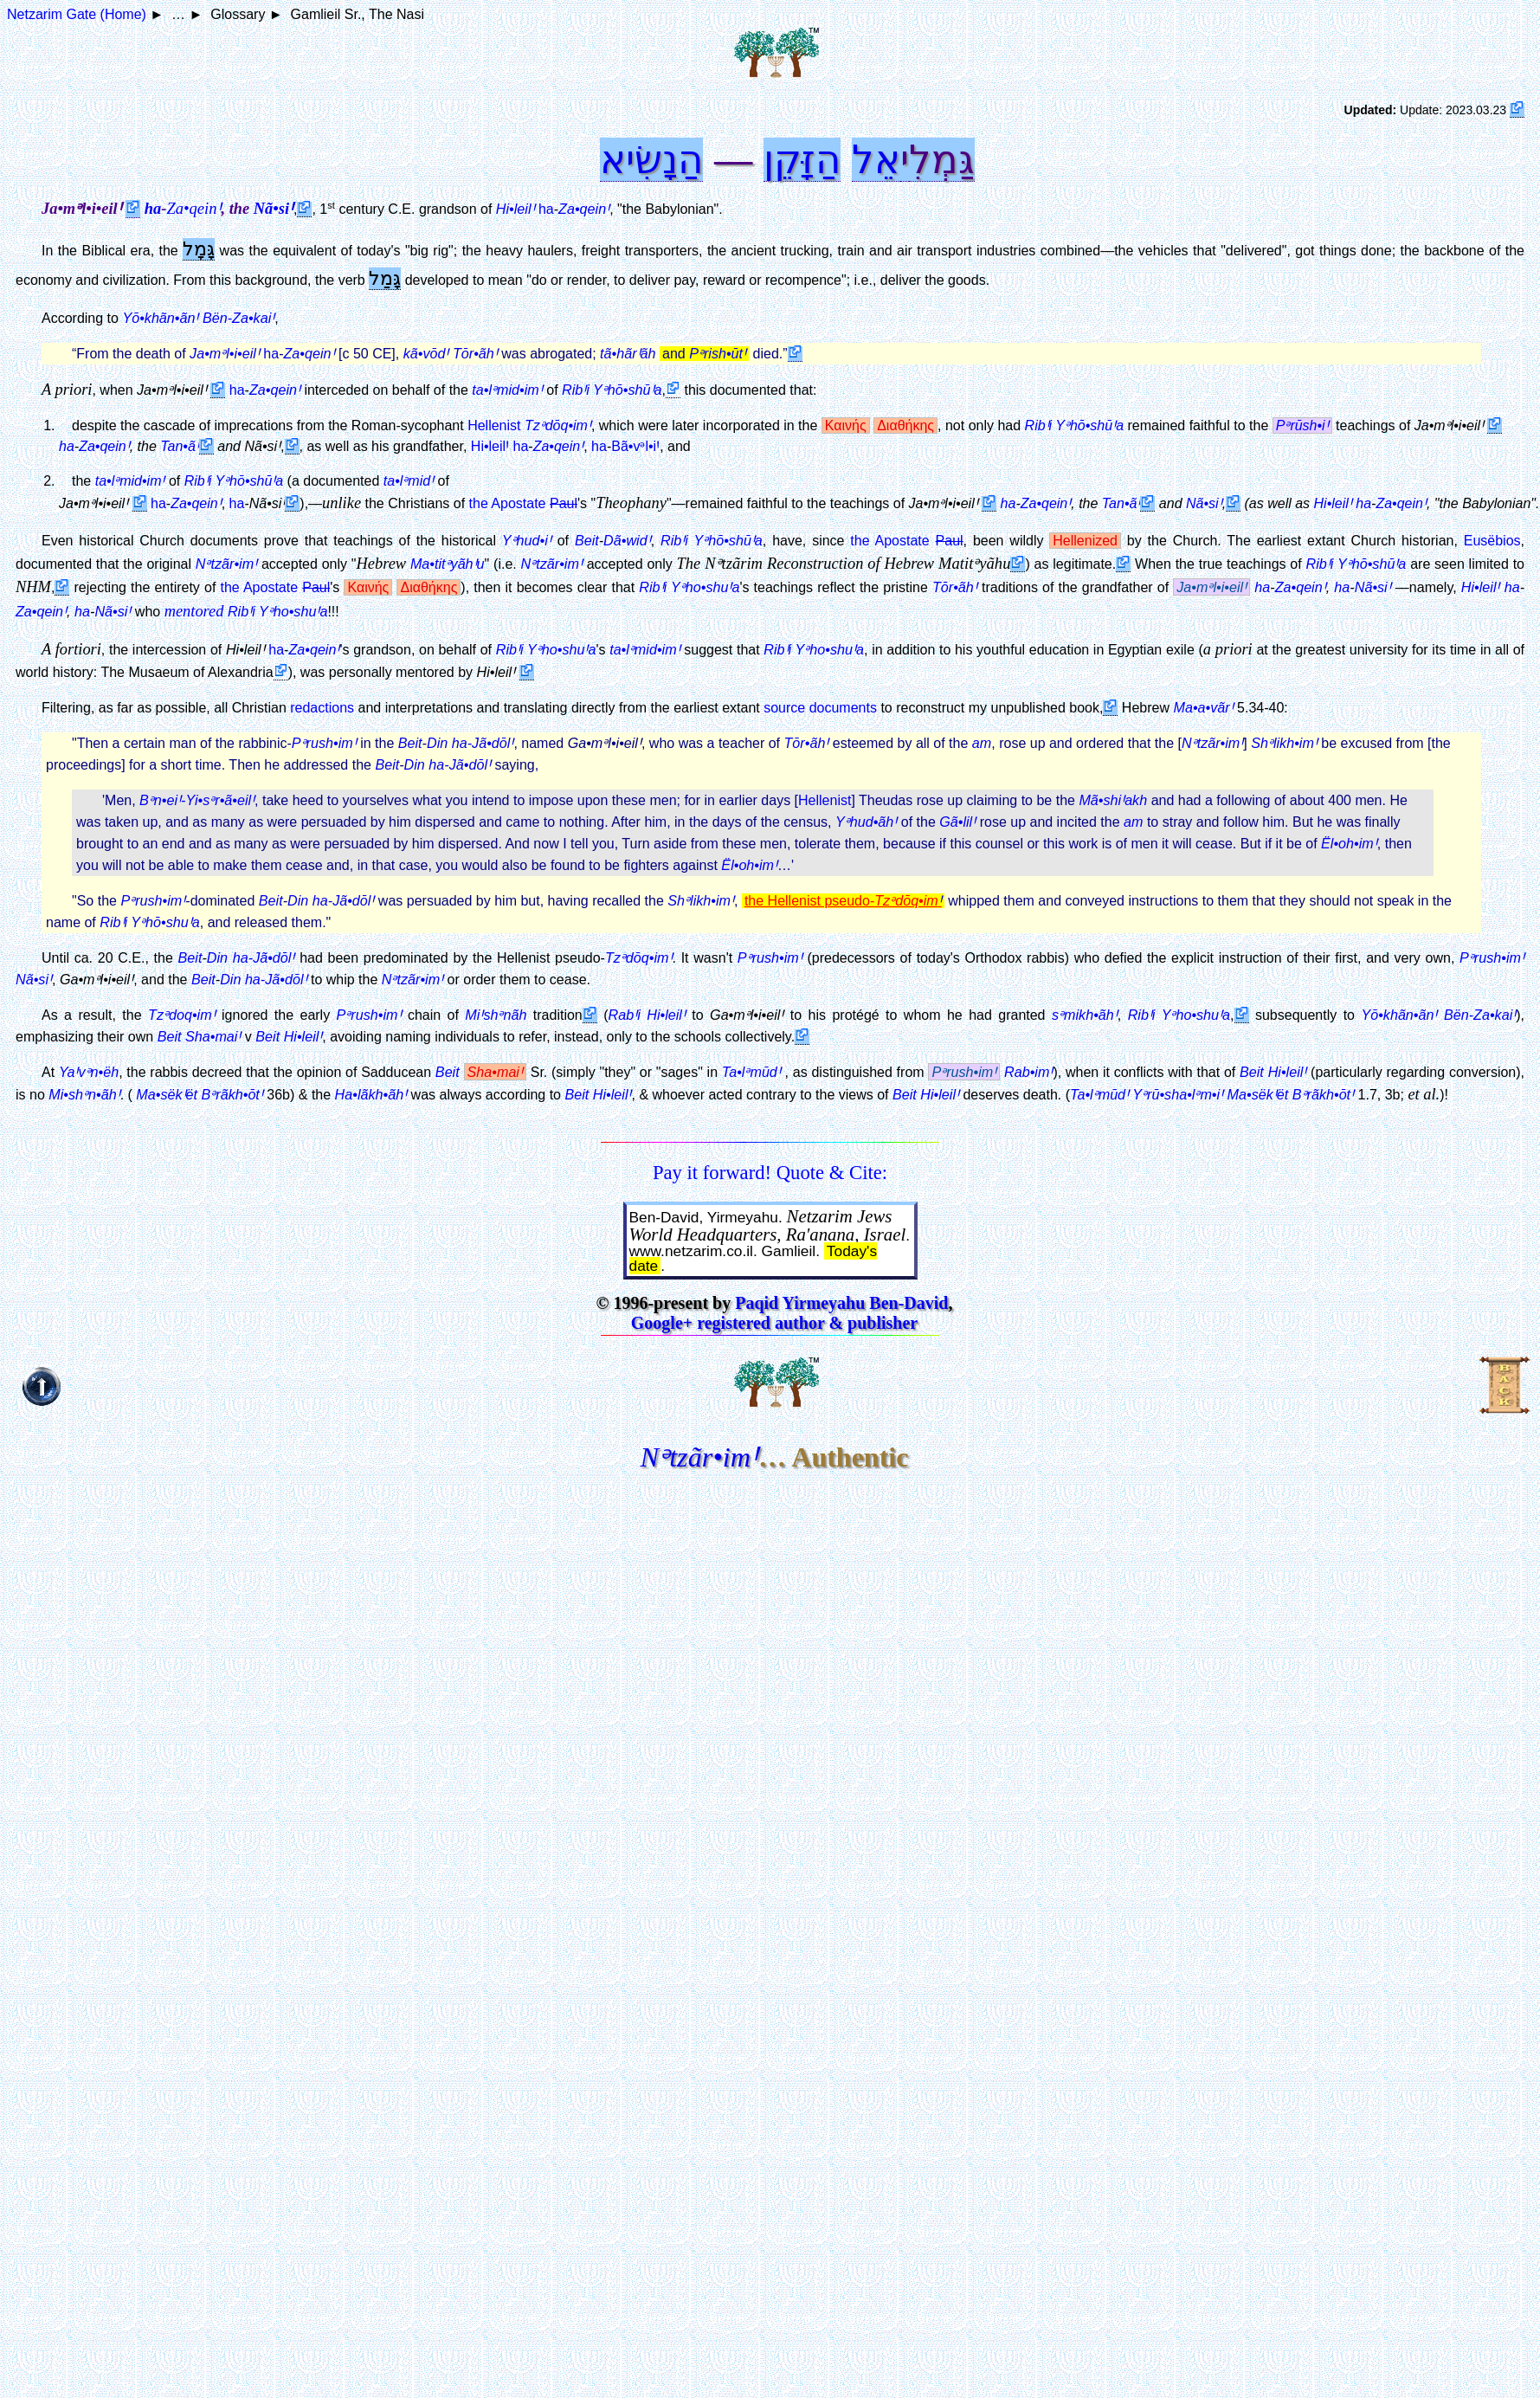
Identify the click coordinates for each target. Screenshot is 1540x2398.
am (981, 743)
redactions (322, 707)
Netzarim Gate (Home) (76, 14)
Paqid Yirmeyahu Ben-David (841, 1302)
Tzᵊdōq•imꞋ (639, 957)
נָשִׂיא (639, 159)
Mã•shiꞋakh (1113, 800)
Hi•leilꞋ (1333, 503)
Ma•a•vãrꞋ (1203, 707)
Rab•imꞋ (1028, 1072)
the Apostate (523, 503)
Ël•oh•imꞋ (1349, 843)
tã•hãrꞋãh (627, 353)
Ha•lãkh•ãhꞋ (371, 1094)
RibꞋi (113, 922)
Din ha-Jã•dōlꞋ (470, 743)
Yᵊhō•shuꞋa (165, 922)
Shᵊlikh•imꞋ (1284, 743)
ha (153, 208)
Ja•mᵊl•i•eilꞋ (225, 353)
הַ (828, 159)
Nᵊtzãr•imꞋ (1212, 743)
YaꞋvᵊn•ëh (89, 1072)
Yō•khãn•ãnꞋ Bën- (198, 318)
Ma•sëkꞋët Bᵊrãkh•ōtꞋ (199, 1094)
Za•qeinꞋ (193, 208)
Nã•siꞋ (1204, 503)
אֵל (876, 159)
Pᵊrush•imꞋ (324, 743)
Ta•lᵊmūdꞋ (751, 1072)
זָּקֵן (789, 159)
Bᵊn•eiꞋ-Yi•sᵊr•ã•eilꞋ (197, 800)
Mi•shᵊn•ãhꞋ (83, 1094)
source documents (820, 707)
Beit (587, 540)
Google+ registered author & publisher (774, 1322)
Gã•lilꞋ (957, 821)
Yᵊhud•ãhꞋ (866, 821)
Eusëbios (1492, 540)
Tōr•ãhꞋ (475, 353)
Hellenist (493, 425)
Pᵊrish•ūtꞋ (717, 353)
